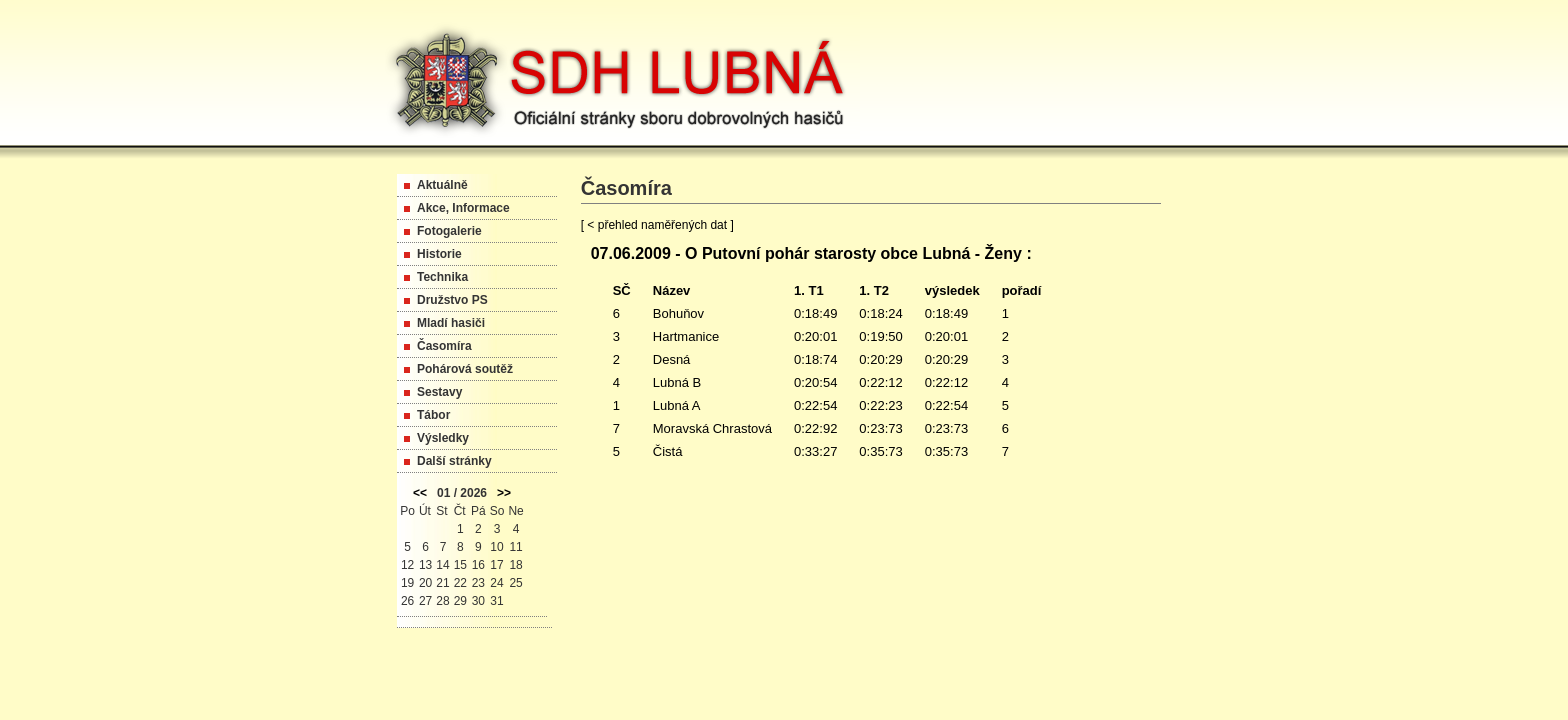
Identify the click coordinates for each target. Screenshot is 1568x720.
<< (420, 493)
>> (504, 493)
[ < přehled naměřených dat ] (657, 225)
